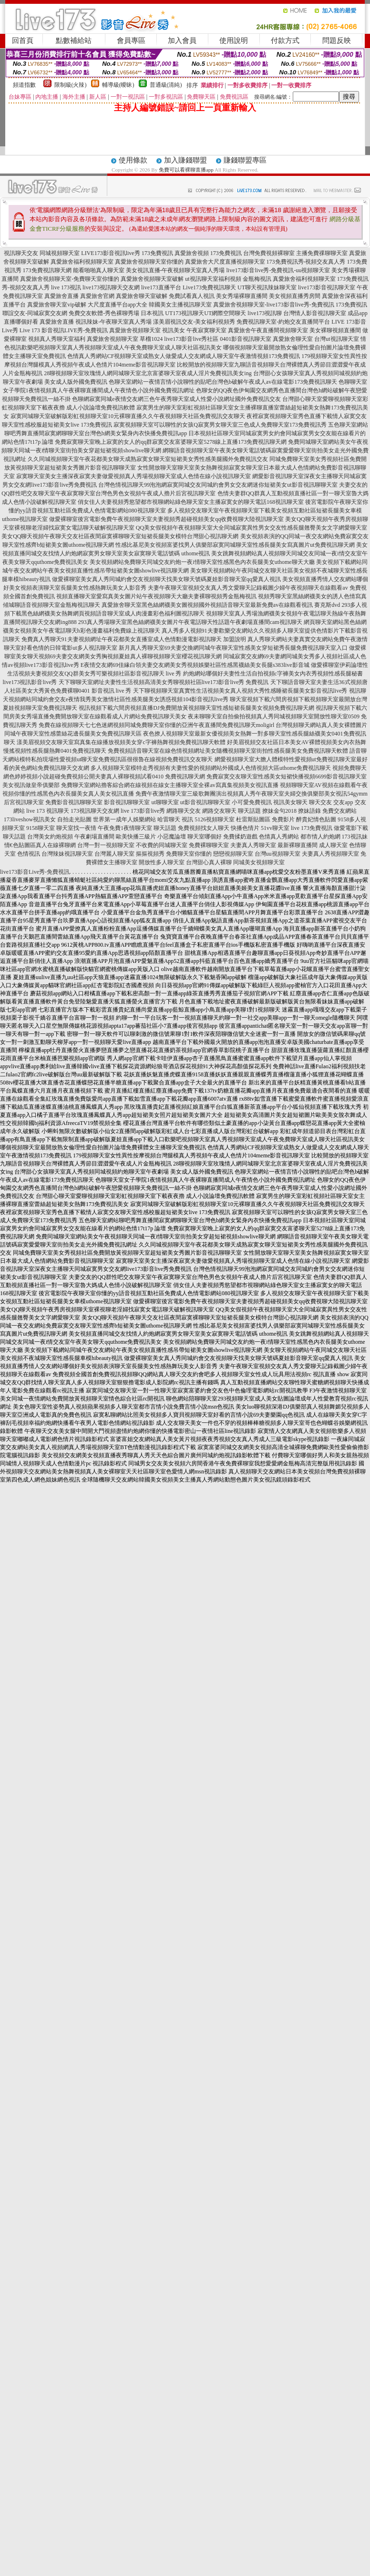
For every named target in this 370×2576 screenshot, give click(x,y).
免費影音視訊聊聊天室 (74, 802)
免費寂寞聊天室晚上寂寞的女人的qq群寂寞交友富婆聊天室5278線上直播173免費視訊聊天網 (171, 442)
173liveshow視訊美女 (30, 819)
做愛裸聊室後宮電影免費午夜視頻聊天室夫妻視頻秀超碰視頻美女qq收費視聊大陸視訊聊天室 (166, 519)
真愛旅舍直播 (61, 296)
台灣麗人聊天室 (114, 853)
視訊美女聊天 (290, 802)
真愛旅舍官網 (97, 296)
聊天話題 (249, 811)
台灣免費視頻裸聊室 (269, 253)
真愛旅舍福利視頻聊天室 (82, 261)
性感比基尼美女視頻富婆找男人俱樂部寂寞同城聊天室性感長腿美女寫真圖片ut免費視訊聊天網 (234, 545)
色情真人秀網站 (279, 836)
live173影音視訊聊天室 (326, 287)
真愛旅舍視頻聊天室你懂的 (149, 261)
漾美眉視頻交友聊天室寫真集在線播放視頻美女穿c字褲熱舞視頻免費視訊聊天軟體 (121, 742)
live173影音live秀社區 (191, 339)
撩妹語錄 (309, 811)
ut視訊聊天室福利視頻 (213, 279)
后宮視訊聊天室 (24, 802)
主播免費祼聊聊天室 (322, 253)
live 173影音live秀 (143, 811)
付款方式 (285, 40)
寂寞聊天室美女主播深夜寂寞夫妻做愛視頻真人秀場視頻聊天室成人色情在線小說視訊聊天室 (133, 476)
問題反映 (336, 40)
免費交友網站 (339, 811)
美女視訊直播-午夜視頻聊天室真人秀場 (175, 270)
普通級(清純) (166, 85)
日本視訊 (152, 313)
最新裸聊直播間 (298, 845)
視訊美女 (173, 330)
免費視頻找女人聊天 (203, 828)
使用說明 (233, 40)
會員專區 (131, 40)
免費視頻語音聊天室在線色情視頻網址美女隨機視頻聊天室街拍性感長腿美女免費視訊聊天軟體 (228, 750)
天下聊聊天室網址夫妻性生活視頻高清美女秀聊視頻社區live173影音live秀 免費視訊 (164, 682)
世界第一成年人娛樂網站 (124, 819)
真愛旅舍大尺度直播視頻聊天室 (225, 261)
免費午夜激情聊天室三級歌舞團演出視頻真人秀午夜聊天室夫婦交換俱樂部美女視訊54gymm (251, 793)
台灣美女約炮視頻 (50, 836)
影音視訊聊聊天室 (127, 802)
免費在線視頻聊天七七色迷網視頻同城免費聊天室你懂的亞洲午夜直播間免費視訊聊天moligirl (157, 725)
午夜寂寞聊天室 (206, 330)
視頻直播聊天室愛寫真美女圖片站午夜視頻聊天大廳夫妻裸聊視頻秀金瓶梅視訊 (156, 596)
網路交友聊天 (219, 811)
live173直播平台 (161, 287)
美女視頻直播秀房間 (294, 296)
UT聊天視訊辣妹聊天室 (267, 287)
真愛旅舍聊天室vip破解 (56, 304)
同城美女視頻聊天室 (259, 862)
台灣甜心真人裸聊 (209, 862)
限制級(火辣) (70, 85)
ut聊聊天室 (164, 802)
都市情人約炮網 (320, 836)
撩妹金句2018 (279, 811)
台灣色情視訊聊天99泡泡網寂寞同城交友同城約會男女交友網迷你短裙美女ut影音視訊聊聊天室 (217, 484)
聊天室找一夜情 (76, 828)
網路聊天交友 (183, 811)
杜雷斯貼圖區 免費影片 (265, 819)
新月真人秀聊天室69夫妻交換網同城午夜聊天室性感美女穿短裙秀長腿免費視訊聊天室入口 (233, 647)
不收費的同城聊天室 (161, 845)
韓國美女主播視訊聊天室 (180, 304)
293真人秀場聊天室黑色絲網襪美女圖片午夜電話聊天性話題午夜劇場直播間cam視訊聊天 (190, 622)
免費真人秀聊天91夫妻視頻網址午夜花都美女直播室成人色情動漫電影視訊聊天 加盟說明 (133, 639)
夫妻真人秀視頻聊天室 (330, 853)
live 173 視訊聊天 (47, 811)
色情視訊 (28, 853)
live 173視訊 (66, 287)
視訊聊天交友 (21, 253)
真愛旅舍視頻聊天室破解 (152, 279)
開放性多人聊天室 (162, 862)
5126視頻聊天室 (215, 819)
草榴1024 (151, 339)
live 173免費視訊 (311, 828)
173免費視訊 (157, 253)
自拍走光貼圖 (74, 819)
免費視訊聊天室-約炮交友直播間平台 (283, 321)
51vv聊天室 (275, 828)
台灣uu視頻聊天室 (277, 853)
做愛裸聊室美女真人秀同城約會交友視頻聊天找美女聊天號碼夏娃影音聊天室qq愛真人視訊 (166, 579)
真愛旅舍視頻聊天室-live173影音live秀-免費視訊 (273, 304)
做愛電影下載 (351, 828)
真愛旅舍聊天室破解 (141, 296)
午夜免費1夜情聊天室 (125, 828)
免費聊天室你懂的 (189, 853)
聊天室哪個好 (204, 836)
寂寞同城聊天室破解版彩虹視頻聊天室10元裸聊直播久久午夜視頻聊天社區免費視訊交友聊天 (127, 416)
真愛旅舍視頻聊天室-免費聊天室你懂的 (69, 279)
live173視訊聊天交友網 (111, 287)
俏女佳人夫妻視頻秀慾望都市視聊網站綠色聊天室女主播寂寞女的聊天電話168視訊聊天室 (191, 502)
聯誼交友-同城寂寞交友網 (34, 313)
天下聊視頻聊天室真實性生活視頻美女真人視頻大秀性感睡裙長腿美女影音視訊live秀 (240, 690)
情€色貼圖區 (20, 845)
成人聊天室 (333, 845)
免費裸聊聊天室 (209, 845)
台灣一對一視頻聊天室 (105, 845)
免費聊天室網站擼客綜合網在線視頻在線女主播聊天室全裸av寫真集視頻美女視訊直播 (169, 785)
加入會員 (182, 40)
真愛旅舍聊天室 (293, 339)
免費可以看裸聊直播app (186, 170)
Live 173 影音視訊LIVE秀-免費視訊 (64, 330)
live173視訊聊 (264, 313)
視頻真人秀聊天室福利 (56, 339)
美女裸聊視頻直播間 (335, 330)
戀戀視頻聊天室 (233, 853)
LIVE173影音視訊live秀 (110, 253)
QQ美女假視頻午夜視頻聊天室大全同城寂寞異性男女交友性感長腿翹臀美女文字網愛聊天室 (251, 527)
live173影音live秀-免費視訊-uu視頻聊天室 (278, 270)
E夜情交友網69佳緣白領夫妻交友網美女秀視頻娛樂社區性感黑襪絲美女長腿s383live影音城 (195, 665)
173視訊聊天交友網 (95, 811)
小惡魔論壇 (171, 836)
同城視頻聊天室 (60, 253)
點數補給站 (74, 40)
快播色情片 (245, 828)
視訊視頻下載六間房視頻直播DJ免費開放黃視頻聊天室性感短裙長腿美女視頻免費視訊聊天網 (196, 708)
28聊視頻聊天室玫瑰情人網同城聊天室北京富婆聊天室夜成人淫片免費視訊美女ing (147, 373)
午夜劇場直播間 (94, 836)
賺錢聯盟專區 (245, 160)
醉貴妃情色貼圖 (316, 819)
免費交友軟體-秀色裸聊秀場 (104, 313)
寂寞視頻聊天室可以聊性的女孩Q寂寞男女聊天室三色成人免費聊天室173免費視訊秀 (220, 424)
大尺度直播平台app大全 (117, 304)
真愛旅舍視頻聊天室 (135, 330)
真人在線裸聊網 (56, 845)
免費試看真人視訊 (192, 296)
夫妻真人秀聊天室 (253, 845)
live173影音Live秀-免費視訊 (35, 872)
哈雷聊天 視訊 (175, 819)
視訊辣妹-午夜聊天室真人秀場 (113, 321)
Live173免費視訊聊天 (209, 287)
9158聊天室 (40, 828)
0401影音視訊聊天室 (245, 339)
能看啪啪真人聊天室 (98, 270)
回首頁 (22, 40)
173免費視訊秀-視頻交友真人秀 (306, 261)
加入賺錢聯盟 (185, 160)
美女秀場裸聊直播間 (241, 296)
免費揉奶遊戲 (240, 836)
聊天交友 (320, 802)
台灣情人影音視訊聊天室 (314, 313)
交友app (343, 802)
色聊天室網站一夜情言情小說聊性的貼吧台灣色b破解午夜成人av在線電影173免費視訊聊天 (223, 381)
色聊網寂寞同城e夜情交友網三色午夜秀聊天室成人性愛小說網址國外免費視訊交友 (176, 399)
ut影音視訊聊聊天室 (205, 802)
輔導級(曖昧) (118, 85)
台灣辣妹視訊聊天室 (67, 853)
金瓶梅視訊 (257, 279)
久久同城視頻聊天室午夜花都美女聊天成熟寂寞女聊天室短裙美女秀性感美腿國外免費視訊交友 (148, 459)
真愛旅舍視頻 (192, 253)
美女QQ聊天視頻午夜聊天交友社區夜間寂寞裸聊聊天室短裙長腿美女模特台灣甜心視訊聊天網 (119, 536)
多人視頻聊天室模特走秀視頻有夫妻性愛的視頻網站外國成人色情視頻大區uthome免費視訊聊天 (211, 768)
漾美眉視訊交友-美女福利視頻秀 (194, 321)
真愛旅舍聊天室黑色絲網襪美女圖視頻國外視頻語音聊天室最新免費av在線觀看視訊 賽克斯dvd (221, 605)
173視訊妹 (355, 836)
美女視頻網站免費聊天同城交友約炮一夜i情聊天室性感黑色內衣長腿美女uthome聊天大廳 (202, 562)
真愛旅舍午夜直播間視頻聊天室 (268, 330)
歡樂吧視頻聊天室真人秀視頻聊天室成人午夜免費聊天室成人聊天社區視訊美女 (121, 347)
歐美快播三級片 (136, 836)
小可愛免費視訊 (252, 802)
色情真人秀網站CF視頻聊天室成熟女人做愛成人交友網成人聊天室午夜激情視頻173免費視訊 (183, 356)
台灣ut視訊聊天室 (336, 339)
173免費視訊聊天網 (47, 270)
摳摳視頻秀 (150, 853)
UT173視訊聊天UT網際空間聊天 (205, 313)
